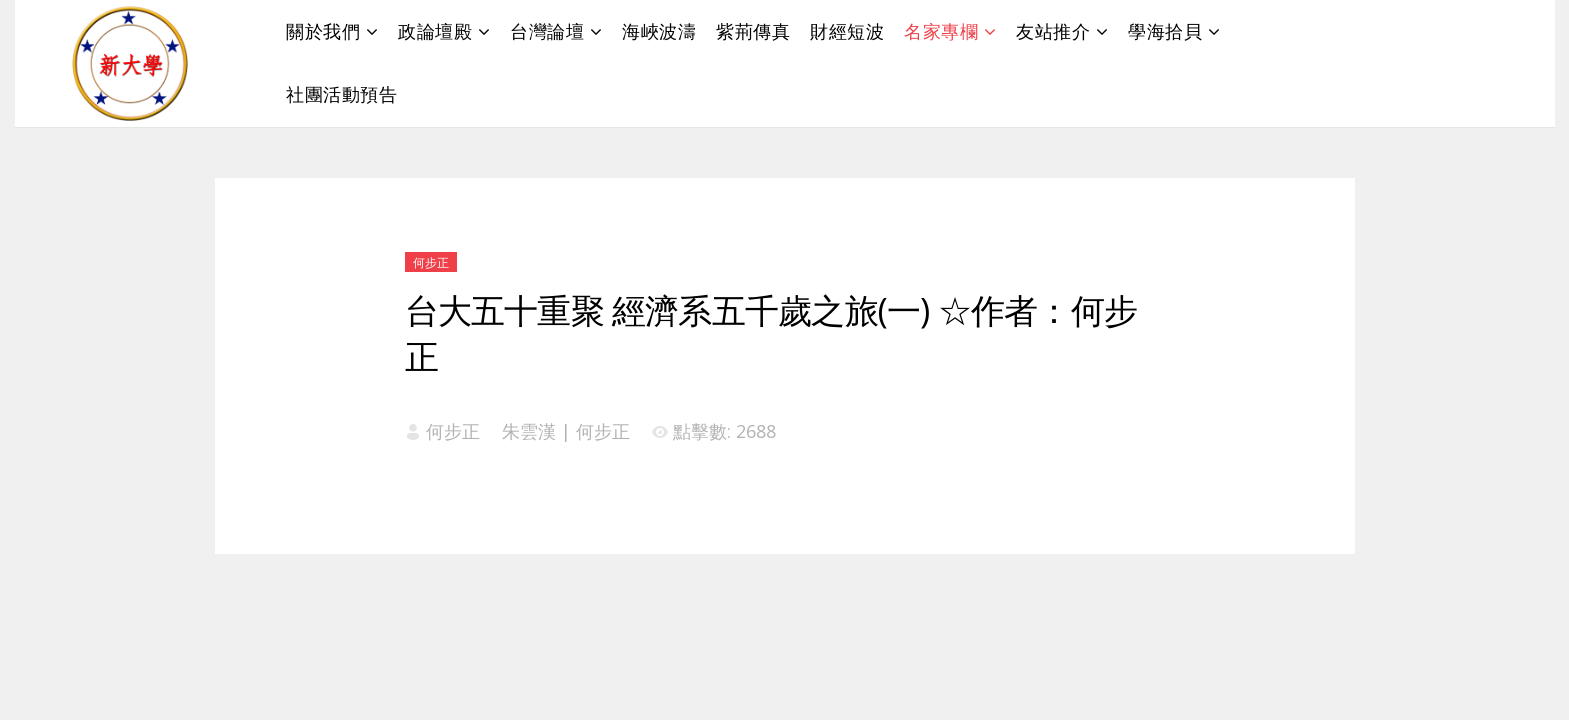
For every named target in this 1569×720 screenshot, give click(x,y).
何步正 (431, 262)
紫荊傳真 (753, 31)
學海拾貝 (1165, 31)
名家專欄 (941, 31)
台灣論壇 (547, 31)
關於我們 (323, 31)
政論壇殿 (435, 31)
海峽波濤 (659, 31)
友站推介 (1053, 31)
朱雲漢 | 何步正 (566, 431)
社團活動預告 (341, 94)
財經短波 (847, 31)
